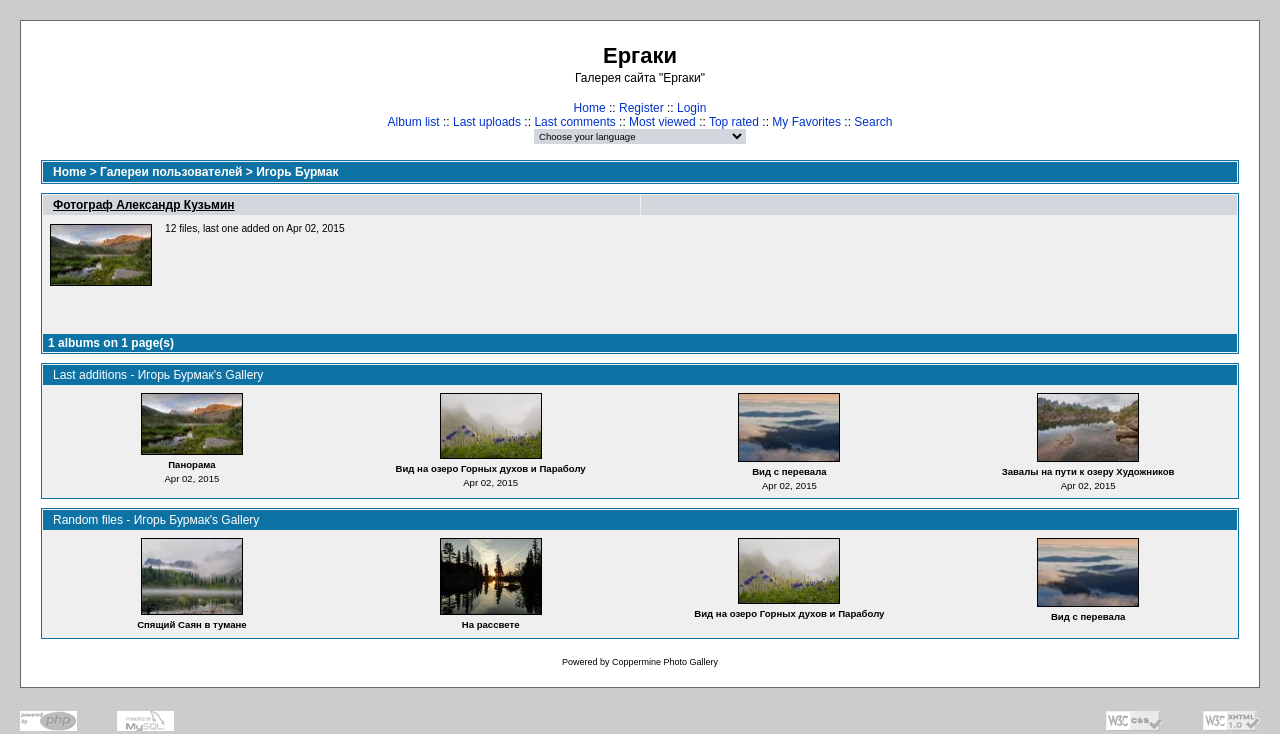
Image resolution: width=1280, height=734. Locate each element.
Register (641, 108)
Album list (414, 122)
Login (691, 108)
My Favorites (806, 122)
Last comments (574, 122)
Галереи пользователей (171, 172)
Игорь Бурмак (297, 172)
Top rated (734, 122)
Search (873, 122)
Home (590, 108)
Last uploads (487, 122)
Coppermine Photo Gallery (665, 662)
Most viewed (662, 122)
